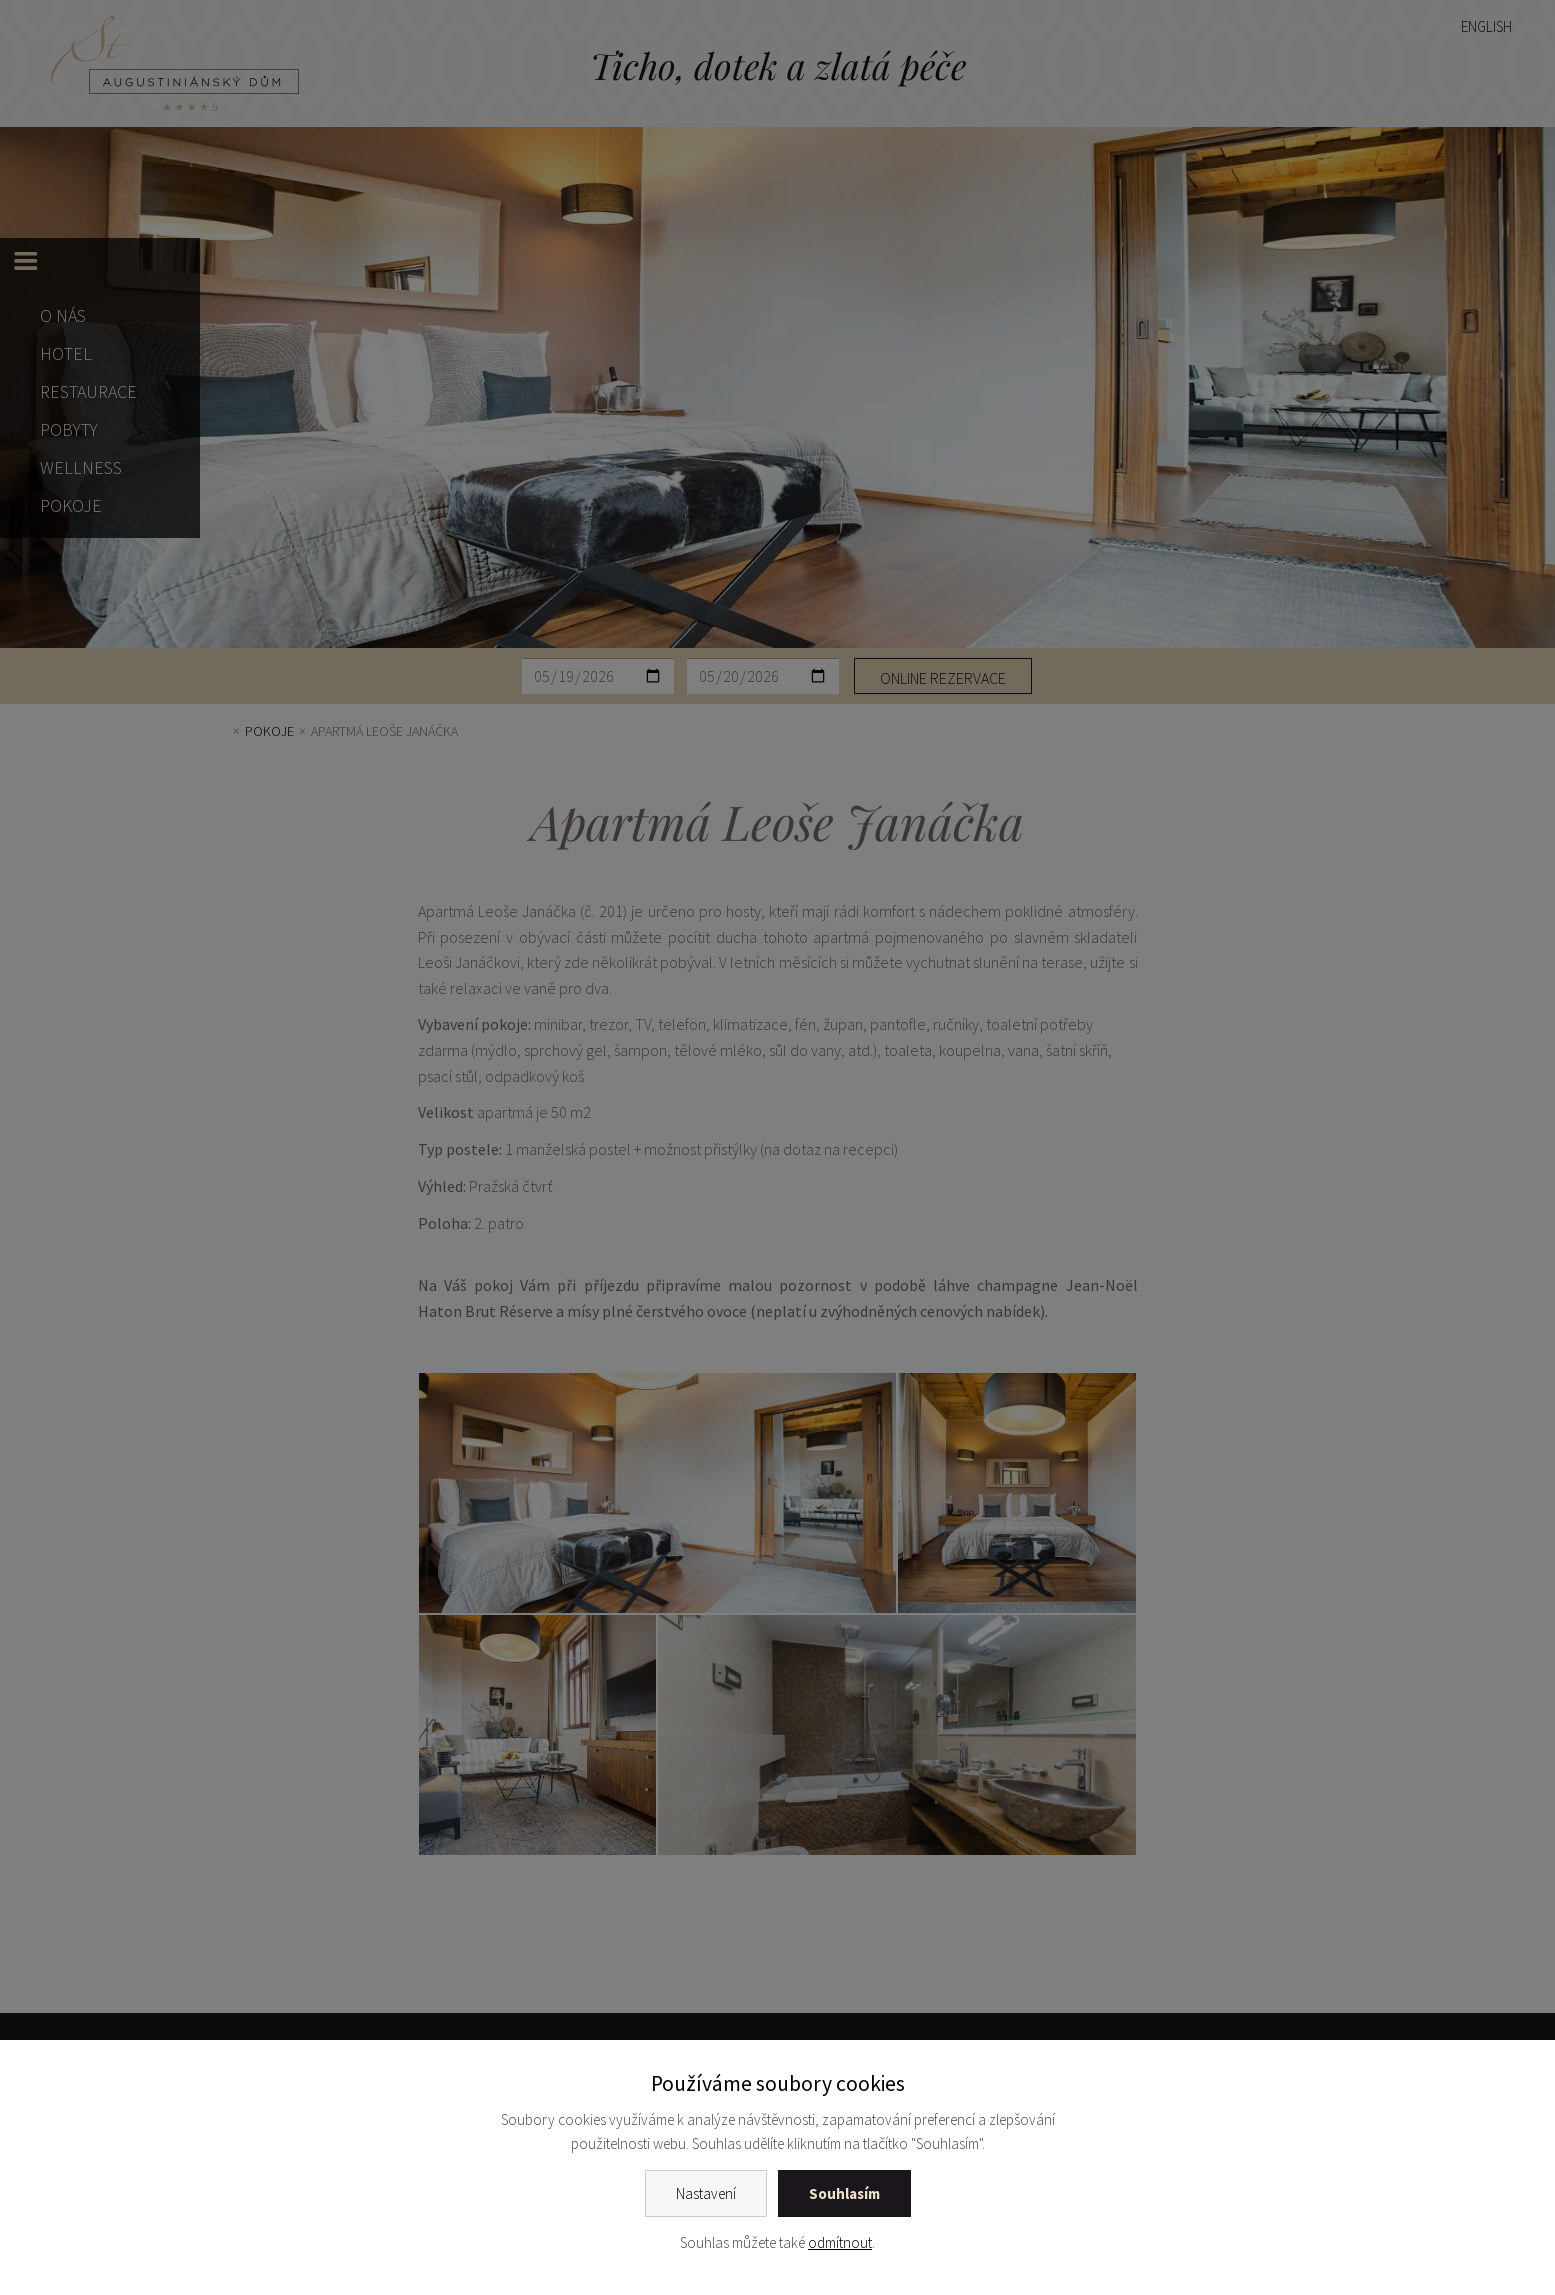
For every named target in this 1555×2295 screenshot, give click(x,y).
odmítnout (840, 2242)
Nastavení (706, 2193)
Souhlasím (844, 2193)
